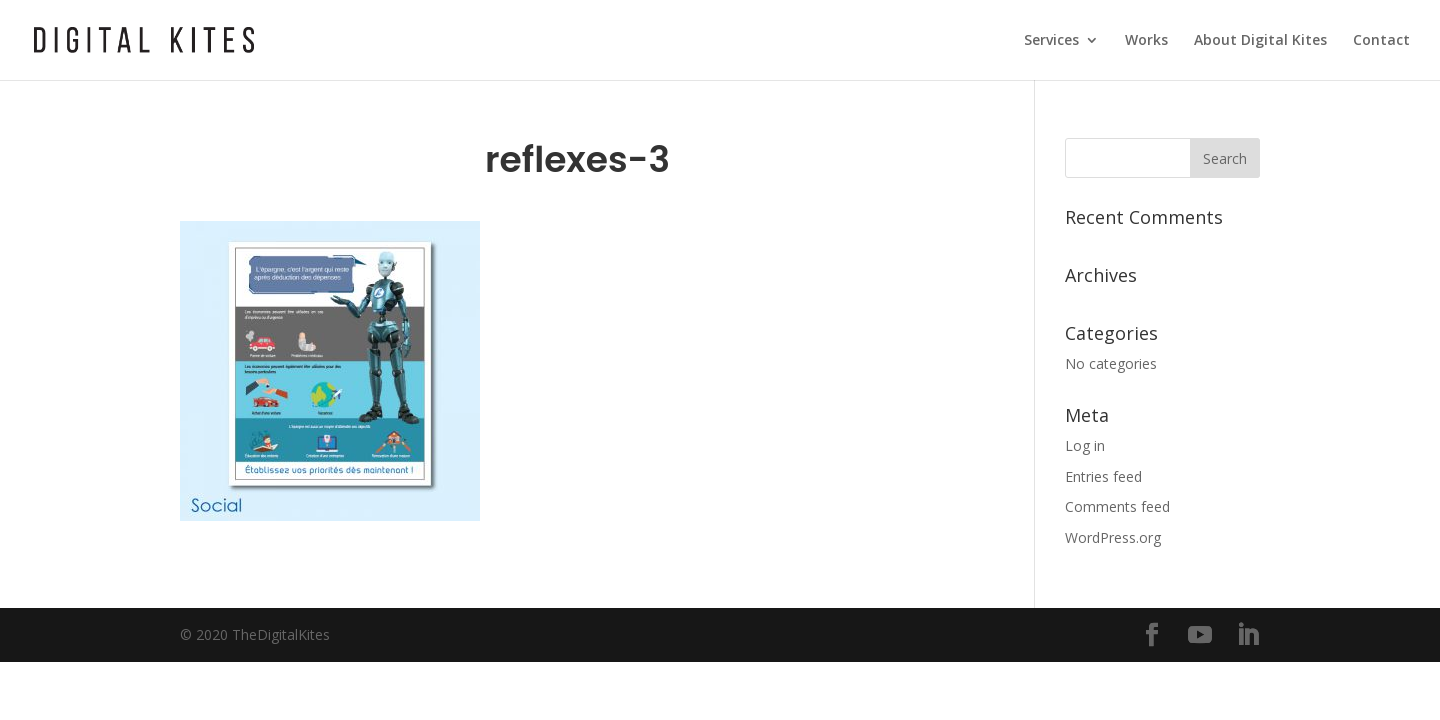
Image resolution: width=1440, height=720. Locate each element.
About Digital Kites (1260, 41)
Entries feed (1103, 476)
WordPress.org (1113, 537)
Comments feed (1117, 506)
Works (1146, 41)
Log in (1085, 445)
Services (1051, 41)
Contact (1381, 41)
